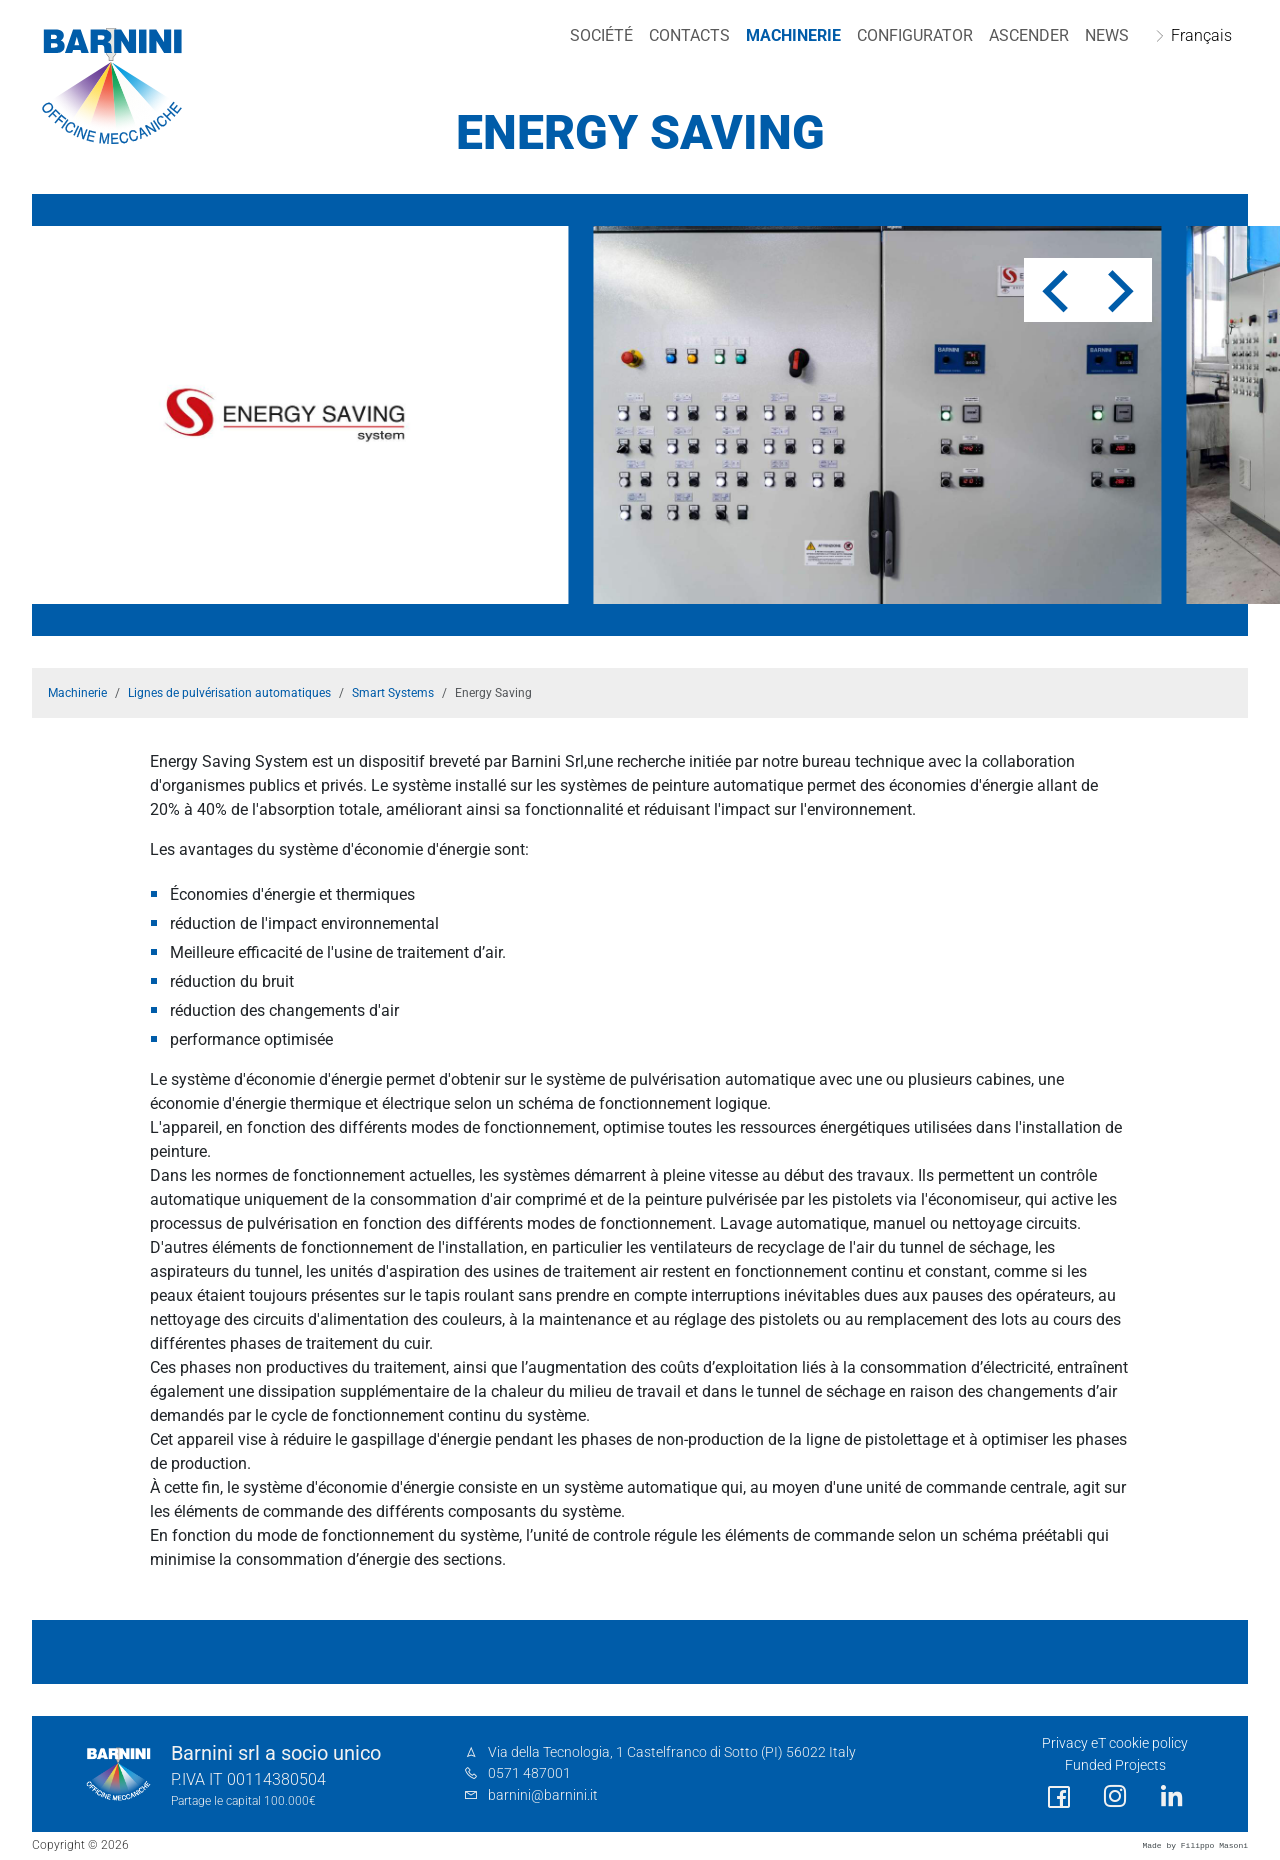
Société (601, 35)
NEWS (1107, 35)
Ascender (1029, 35)
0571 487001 (529, 1773)
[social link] (1059, 1797)
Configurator (915, 35)
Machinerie (793, 35)
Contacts (689, 35)
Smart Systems (393, 693)
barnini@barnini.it (543, 1795)
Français (1201, 35)
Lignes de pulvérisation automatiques (229, 693)
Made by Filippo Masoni (1195, 1845)
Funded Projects (1115, 1765)
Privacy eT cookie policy (1115, 1743)
